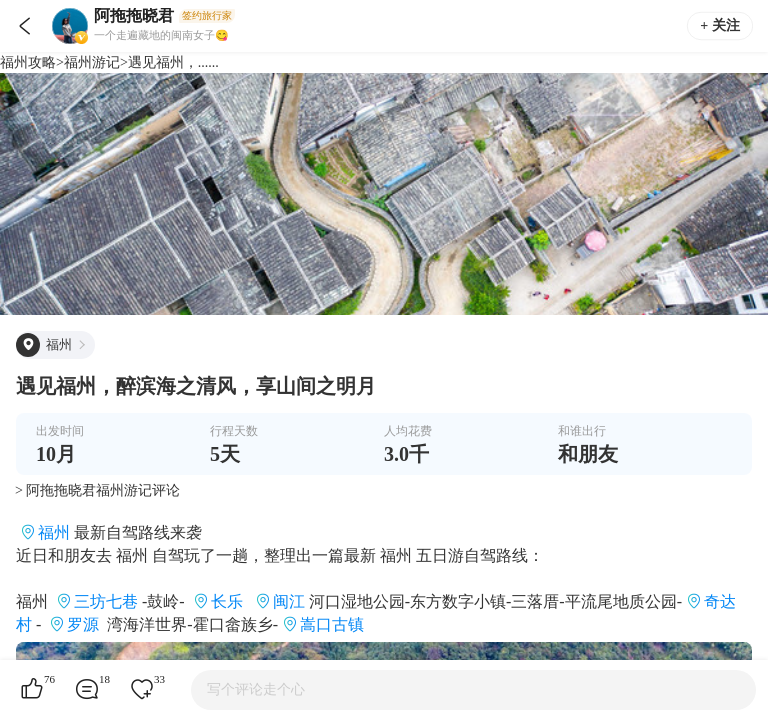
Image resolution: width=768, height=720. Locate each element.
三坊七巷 (106, 601)
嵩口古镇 (332, 624)
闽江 (289, 601)
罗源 (83, 624)
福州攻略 (28, 62)
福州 (54, 532)
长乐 (227, 601)
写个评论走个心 (256, 689)
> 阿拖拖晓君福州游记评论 (97, 490)
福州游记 (92, 62)
